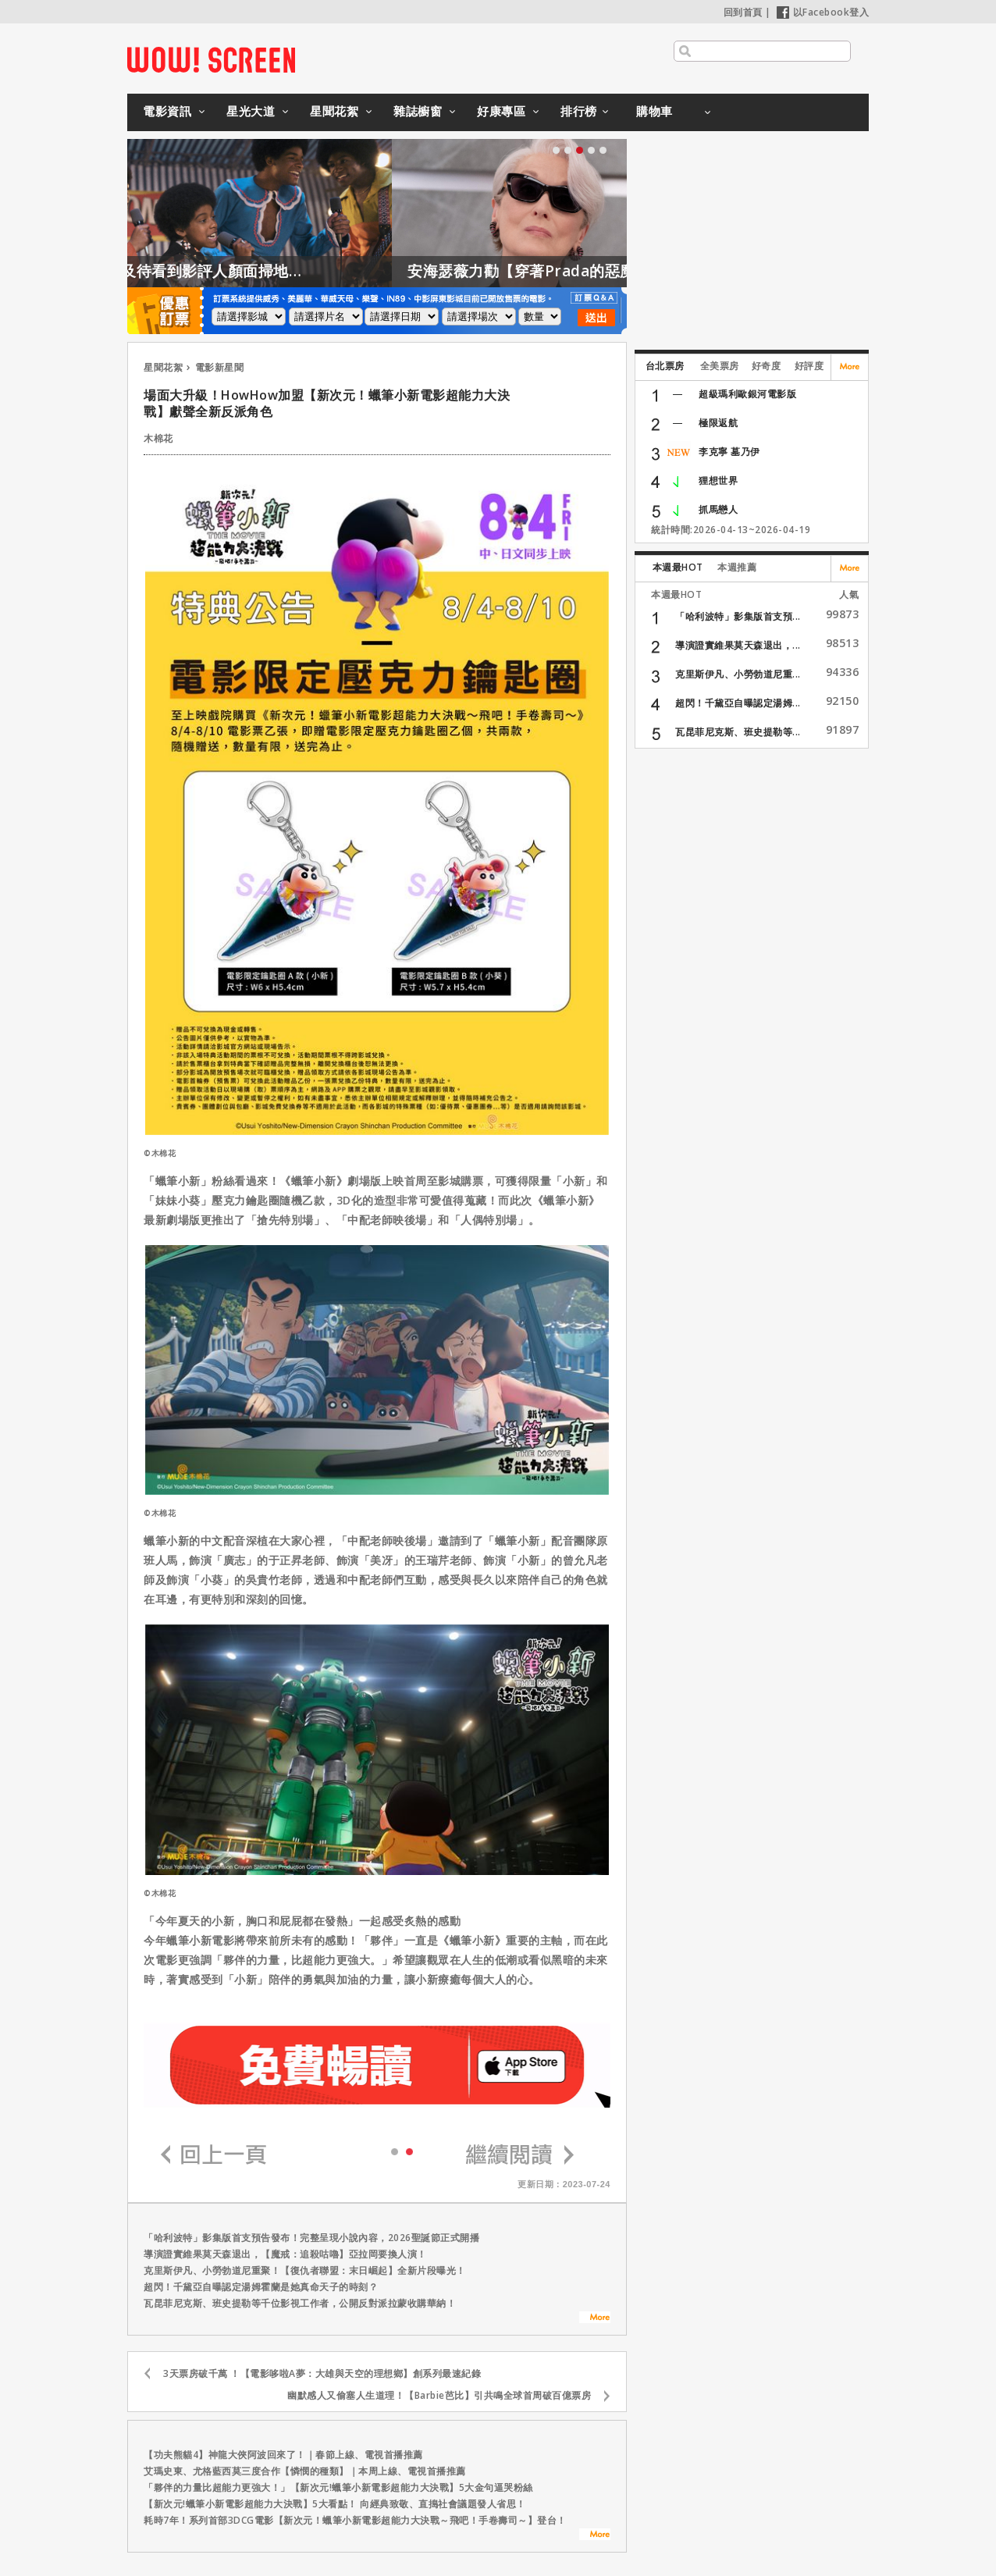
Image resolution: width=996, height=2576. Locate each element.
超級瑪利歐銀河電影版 (747, 393)
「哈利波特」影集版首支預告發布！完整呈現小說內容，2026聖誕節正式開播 (311, 2237)
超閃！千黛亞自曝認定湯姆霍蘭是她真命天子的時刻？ (261, 2286)
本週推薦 (736, 567)
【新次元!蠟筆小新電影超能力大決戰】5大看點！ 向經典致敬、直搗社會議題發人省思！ (335, 2503)
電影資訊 (167, 111)
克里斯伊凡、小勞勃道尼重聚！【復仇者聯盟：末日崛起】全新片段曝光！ (305, 2270)
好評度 (809, 365)
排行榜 (578, 111)
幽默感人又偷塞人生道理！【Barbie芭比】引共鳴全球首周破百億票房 (439, 2395)
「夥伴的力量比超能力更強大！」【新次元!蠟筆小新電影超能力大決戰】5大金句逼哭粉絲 (338, 2487)
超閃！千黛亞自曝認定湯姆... (738, 703)
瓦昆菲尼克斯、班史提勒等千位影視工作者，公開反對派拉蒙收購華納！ (300, 2303)
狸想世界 (718, 480)
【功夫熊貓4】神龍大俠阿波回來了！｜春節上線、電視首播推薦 (283, 2454)
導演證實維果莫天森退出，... (738, 645)
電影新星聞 (219, 367)
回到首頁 (743, 12)
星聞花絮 (334, 111)
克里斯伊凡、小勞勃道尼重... (738, 674)
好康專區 (501, 111)
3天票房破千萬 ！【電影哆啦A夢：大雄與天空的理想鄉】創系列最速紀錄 (322, 2373)
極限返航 (718, 422)
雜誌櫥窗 (417, 111)
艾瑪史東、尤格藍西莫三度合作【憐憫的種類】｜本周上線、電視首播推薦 (305, 2471)
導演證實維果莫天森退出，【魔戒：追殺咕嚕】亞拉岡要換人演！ (285, 2254)
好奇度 (766, 365)
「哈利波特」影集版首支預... (738, 616)
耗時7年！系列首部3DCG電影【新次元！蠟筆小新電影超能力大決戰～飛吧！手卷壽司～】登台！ (355, 2520)
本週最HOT (678, 567)
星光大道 (250, 111)
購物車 (654, 111)
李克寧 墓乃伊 (729, 451)
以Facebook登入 (823, 12)
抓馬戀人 (718, 509)
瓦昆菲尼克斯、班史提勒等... (738, 731)
